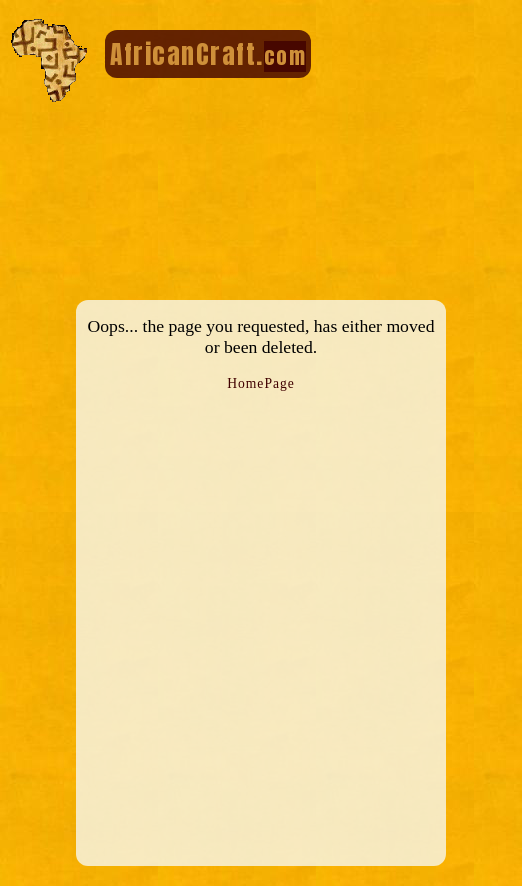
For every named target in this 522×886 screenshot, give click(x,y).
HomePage (261, 383)
